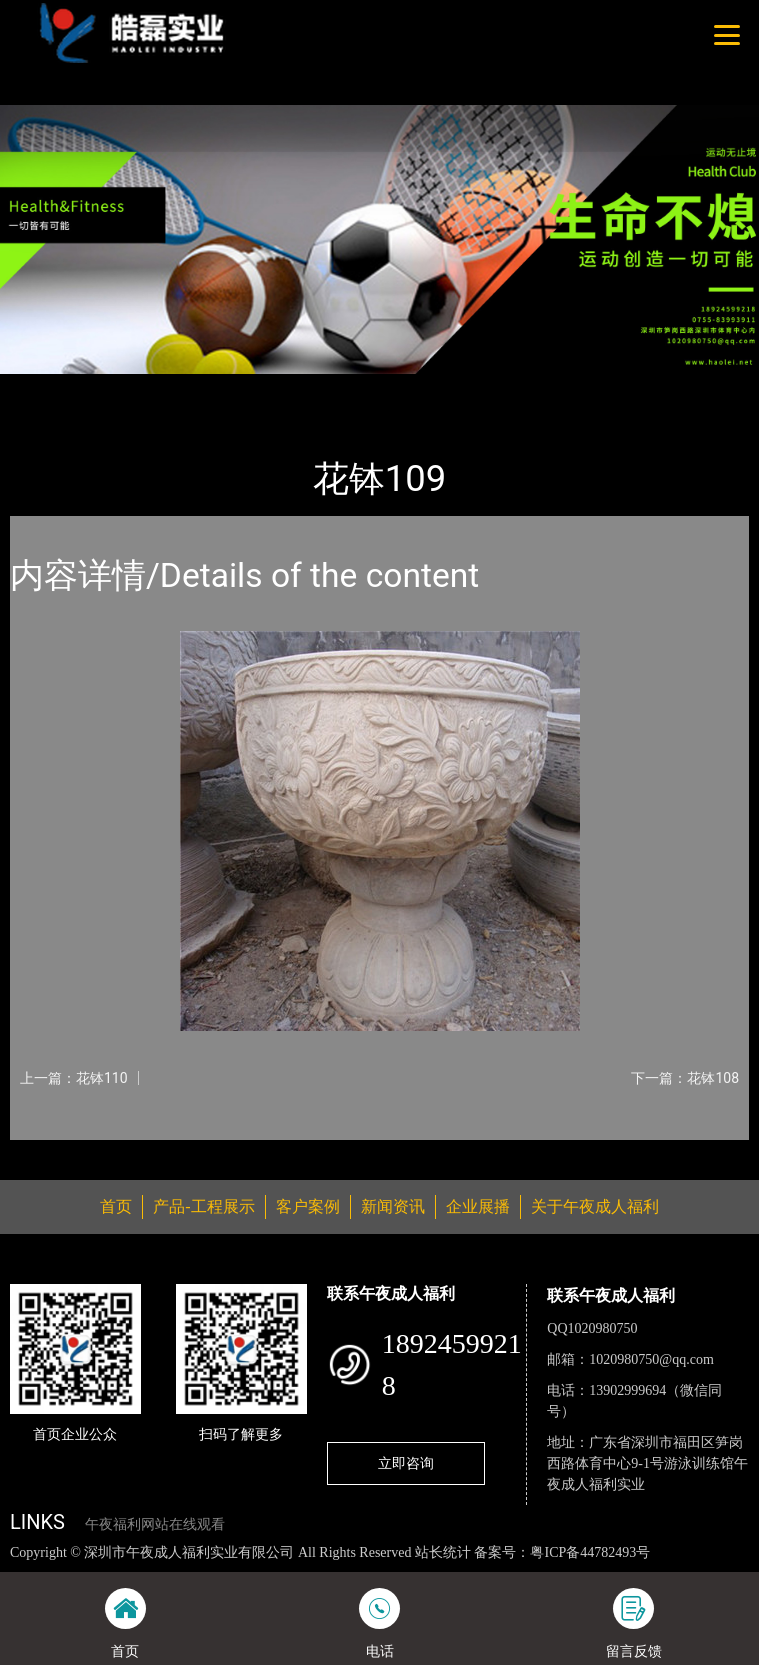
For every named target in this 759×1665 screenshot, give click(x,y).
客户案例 (308, 1206)
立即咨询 (406, 1463)
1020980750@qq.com (651, 1359)
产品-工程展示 (124, 387)
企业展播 (478, 1206)
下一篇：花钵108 (685, 1078)
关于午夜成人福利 (595, 1206)
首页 (43, 387)
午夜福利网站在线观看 (155, 1524)
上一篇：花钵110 (74, 1078)
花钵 (205, 387)
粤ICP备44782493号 (590, 1552)
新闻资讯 (393, 1206)
